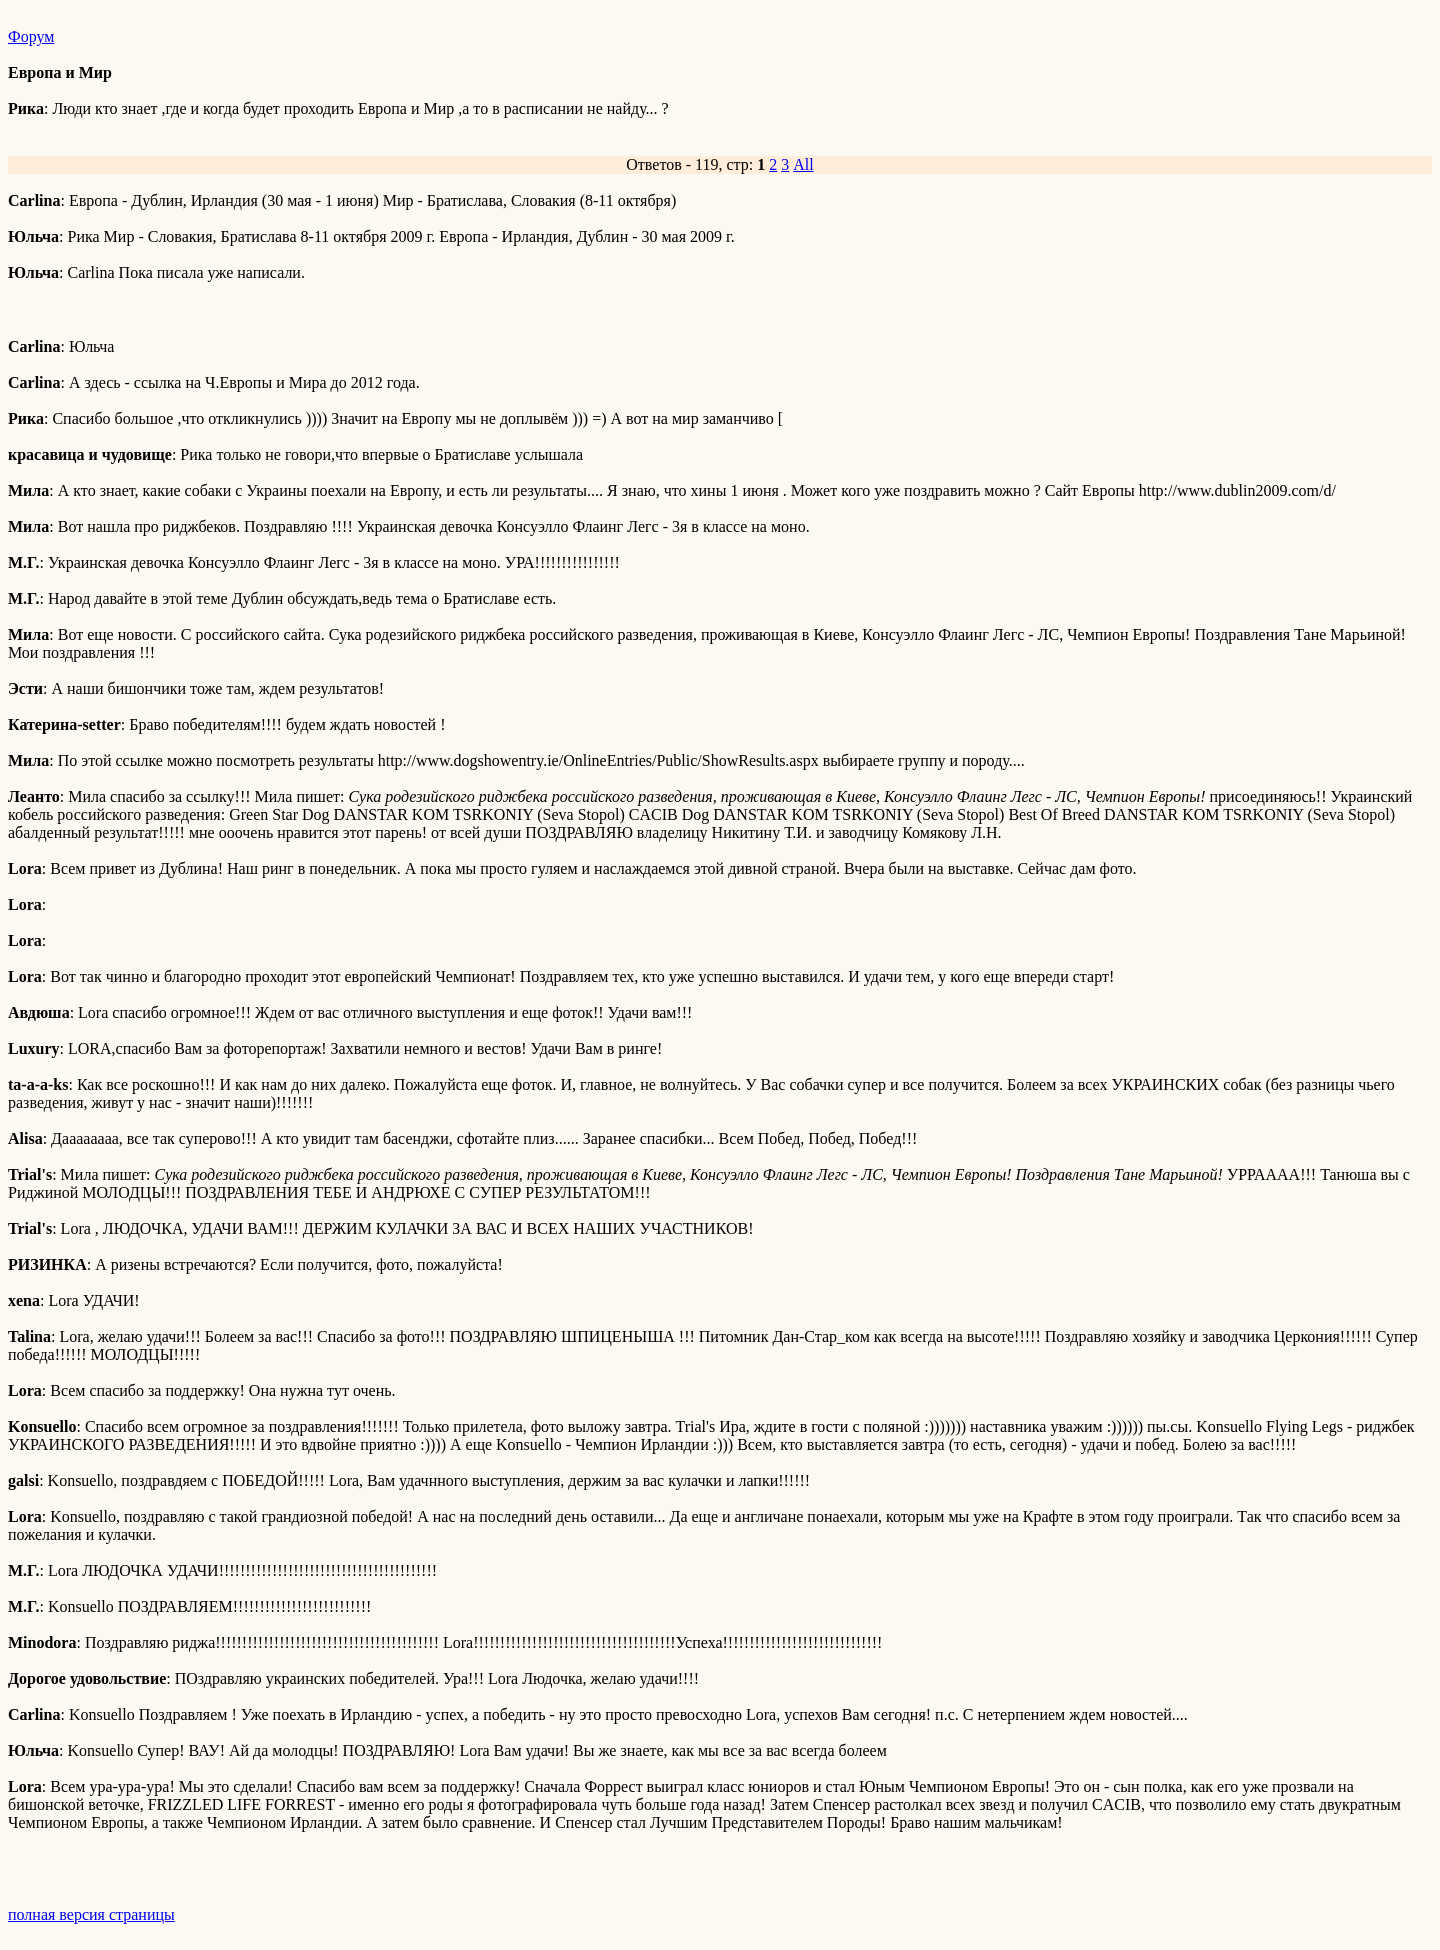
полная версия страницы (91, 1914)
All (803, 164)
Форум (31, 36)
